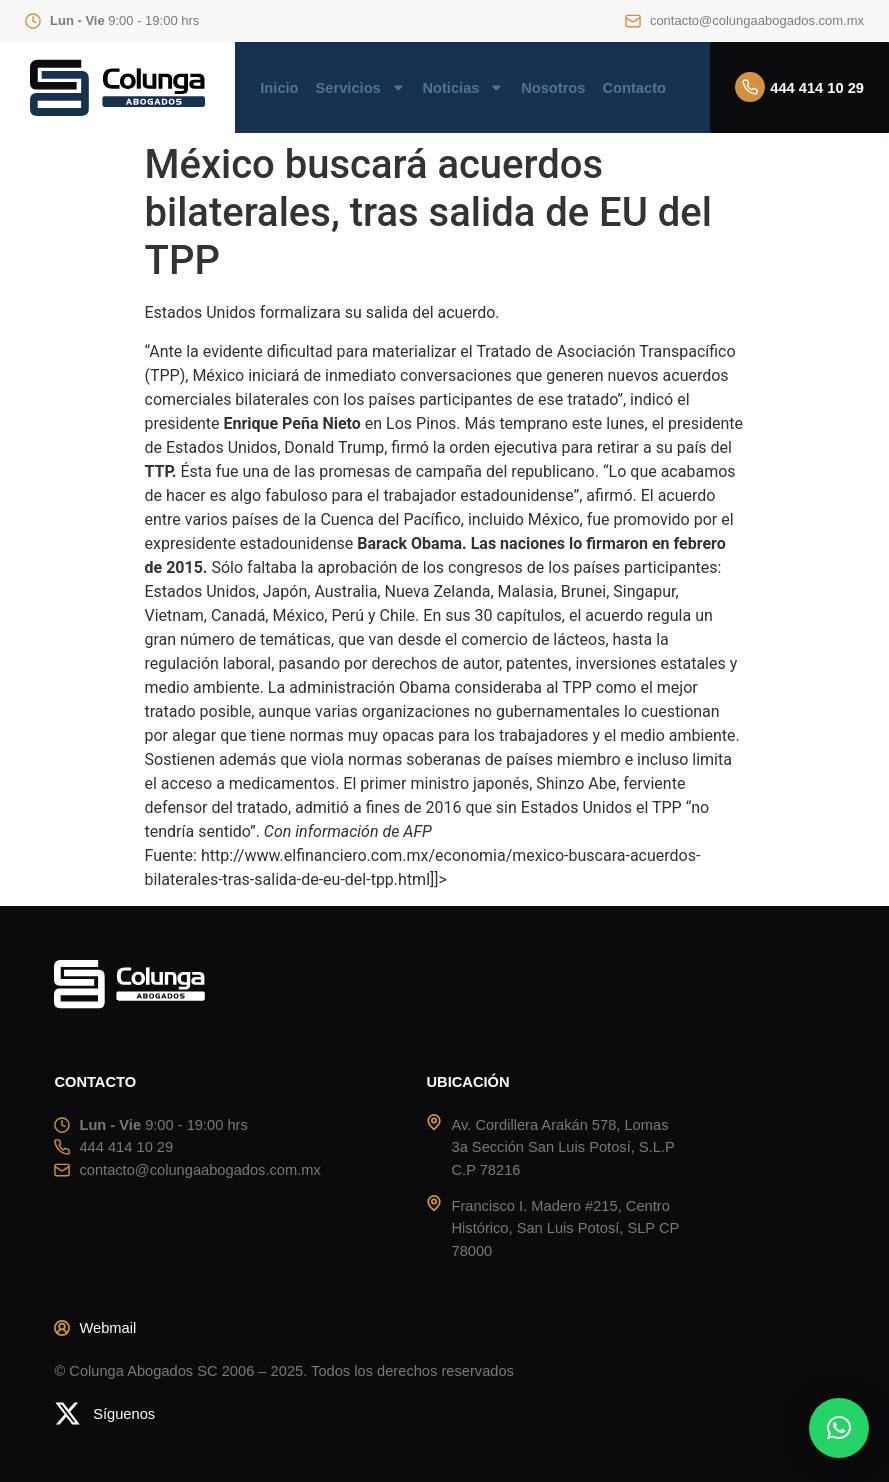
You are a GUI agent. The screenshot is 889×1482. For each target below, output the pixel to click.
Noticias (463, 88)
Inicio (279, 88)
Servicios (361, 88)
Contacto (634, 88)
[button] (839, 1428)
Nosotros (553, 88)
